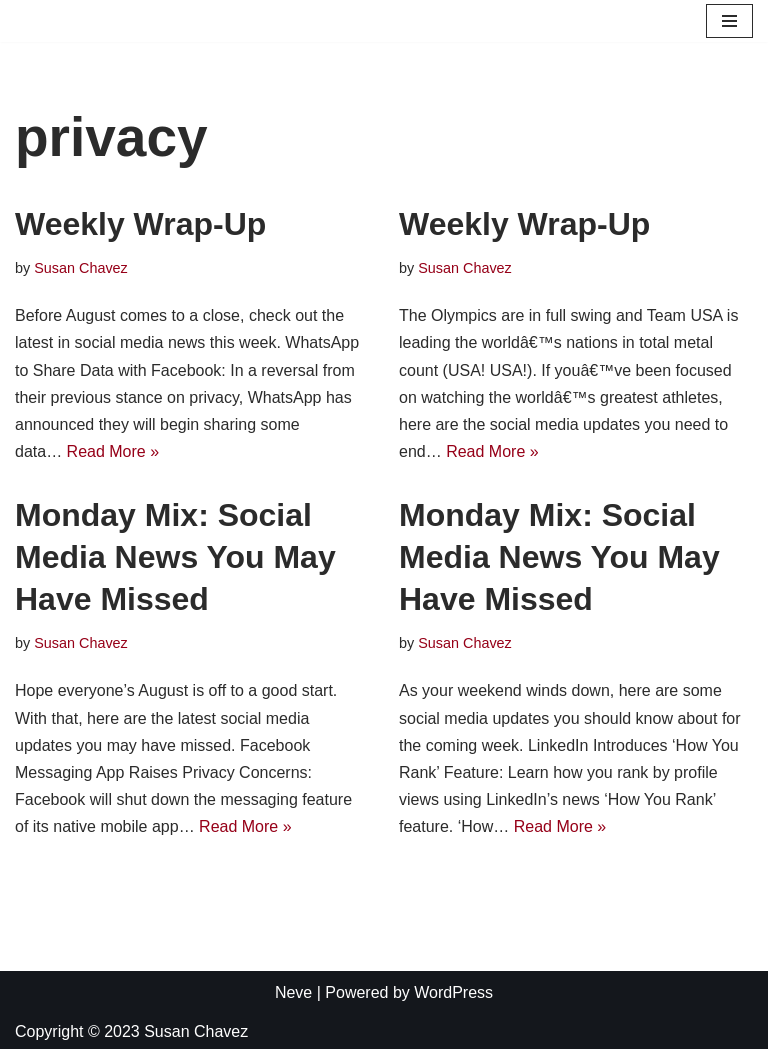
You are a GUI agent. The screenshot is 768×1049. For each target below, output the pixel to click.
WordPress (453, 992)
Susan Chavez (81, 268)
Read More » (113, 451)
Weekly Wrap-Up (140, 224)
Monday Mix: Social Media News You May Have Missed (175, 556)
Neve (293, 992)
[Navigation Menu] (729, 21)
